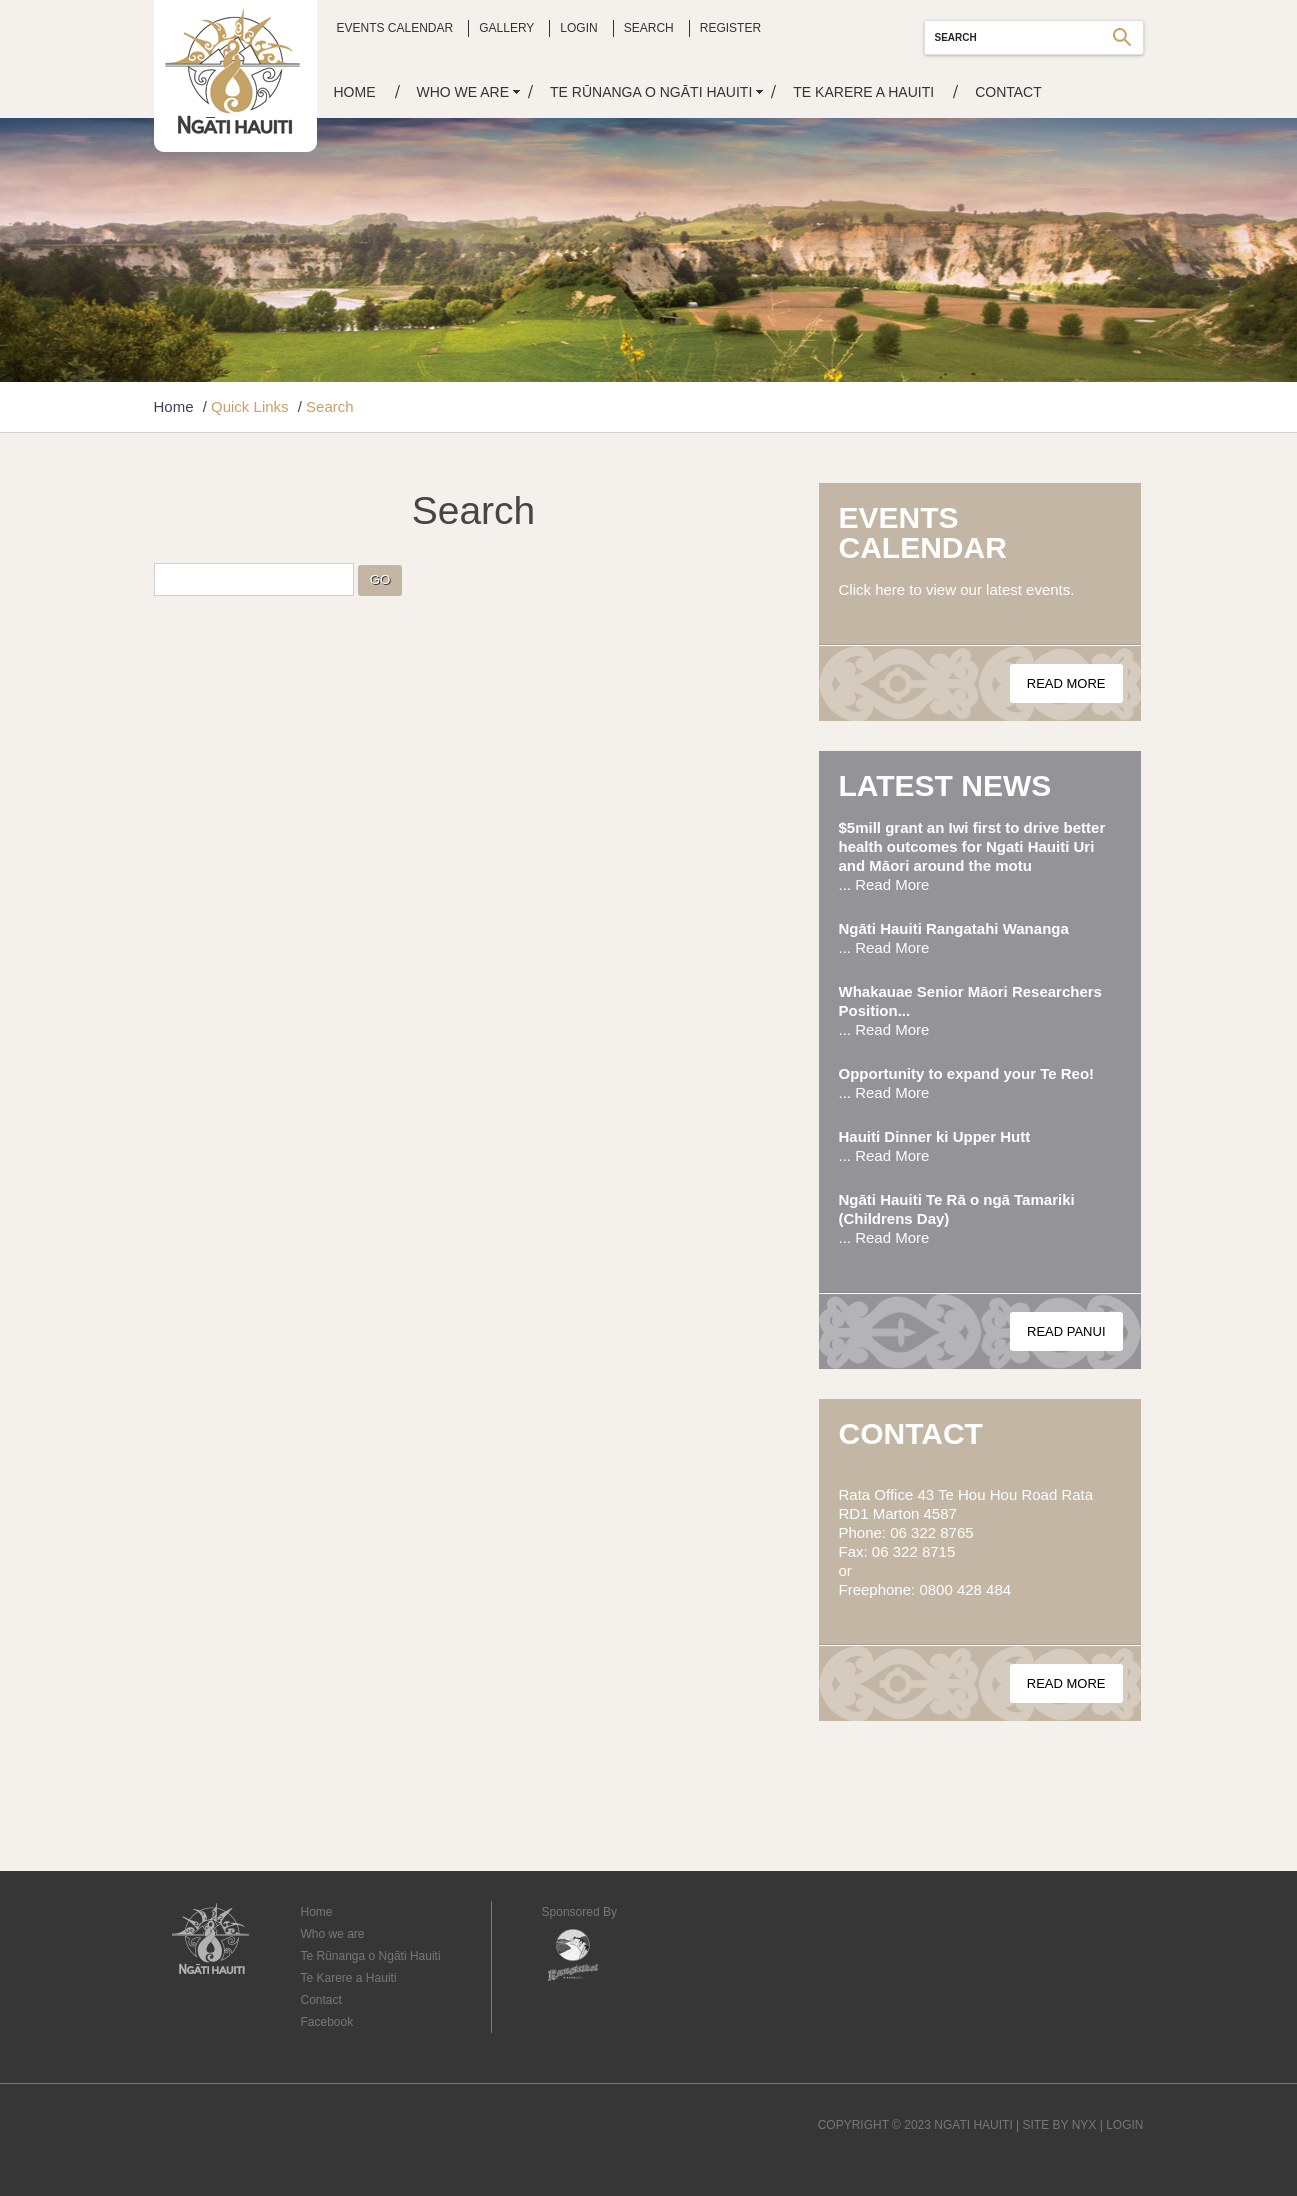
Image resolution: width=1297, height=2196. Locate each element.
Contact (1008, 92)
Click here (872, 589)
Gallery (506, 28)
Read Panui (1066, 1331)
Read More (1066, 683)
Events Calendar (395, 28)
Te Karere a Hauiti (863, 92)
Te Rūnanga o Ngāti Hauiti (651, 92)
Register (730, 28)
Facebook (327, 2022)
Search (649, 28)
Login (578, 28)
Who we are (463, 92)
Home (355, 92)
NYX (1084, 2125)
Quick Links (250, 406)
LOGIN (1124, 2125)
